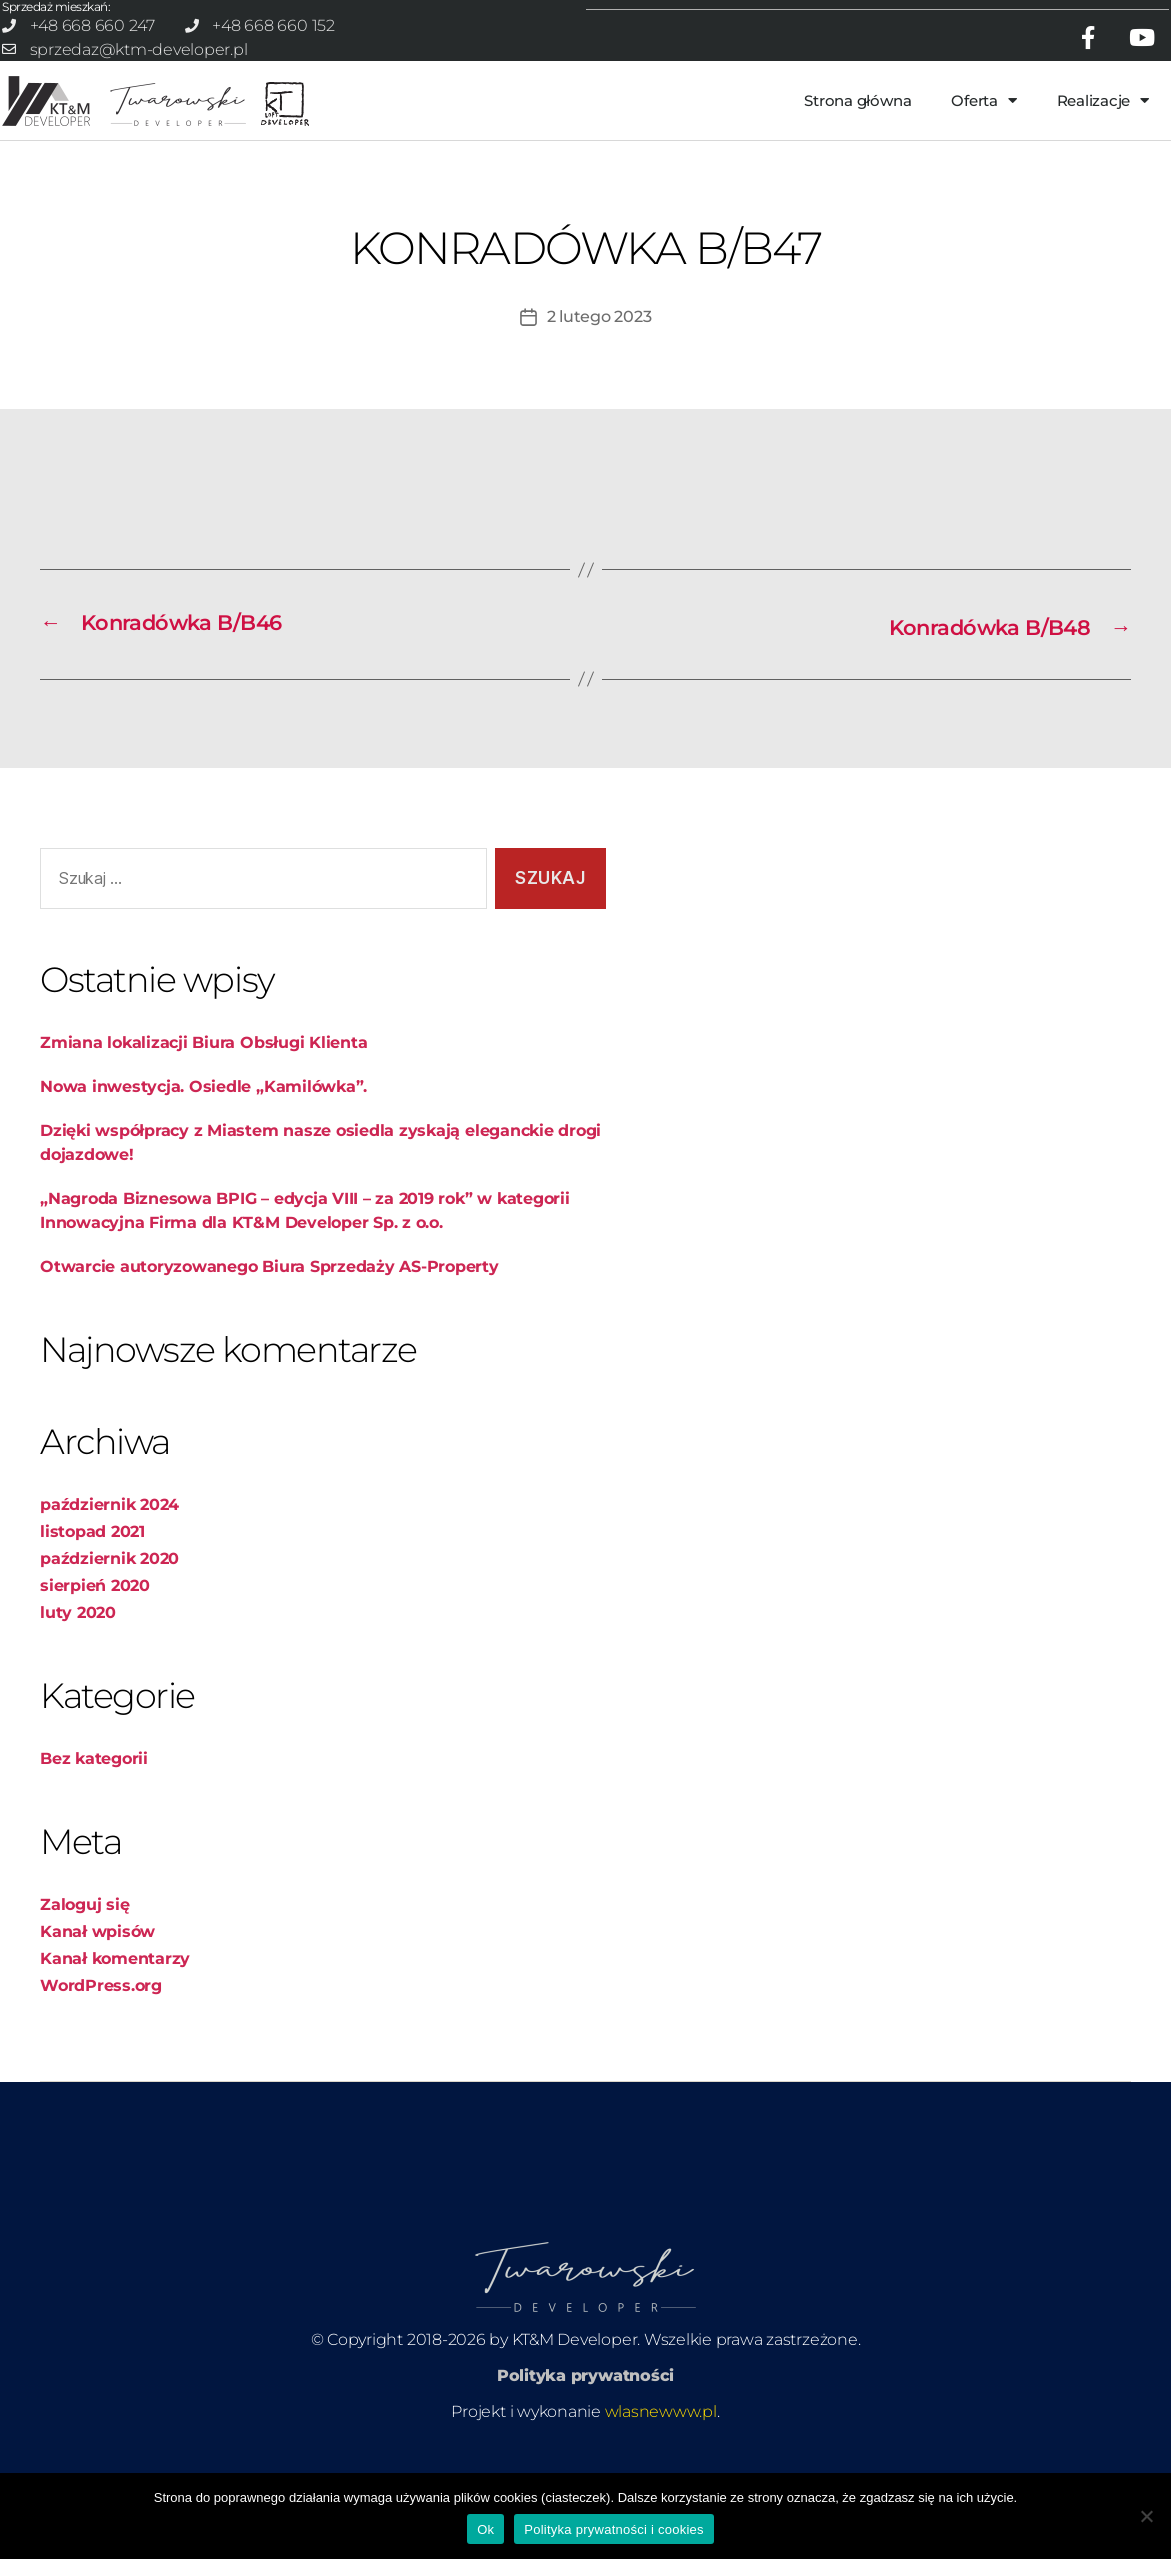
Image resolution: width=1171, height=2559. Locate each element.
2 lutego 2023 (599, 300)
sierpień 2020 (95, 1564)
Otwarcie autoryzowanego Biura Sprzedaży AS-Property (269, 1245)
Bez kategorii (94, 1737)
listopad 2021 (92, 1510)
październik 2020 (109, 1537)
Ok (485, 2529)
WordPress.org (101, 1964)
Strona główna (857, 84)
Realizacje (1103, 84)
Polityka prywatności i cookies (613, 2529)
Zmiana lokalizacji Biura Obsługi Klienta (203, 1021)
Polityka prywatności (585, 2354)
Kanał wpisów (97, 1910)
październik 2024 (109, 1483)
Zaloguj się (84, 1883)
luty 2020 (78, 1591)
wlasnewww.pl (661, 2390)
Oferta (983, 84)
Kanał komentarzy (115, 1937)
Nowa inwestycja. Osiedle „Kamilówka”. (203, 1065)
